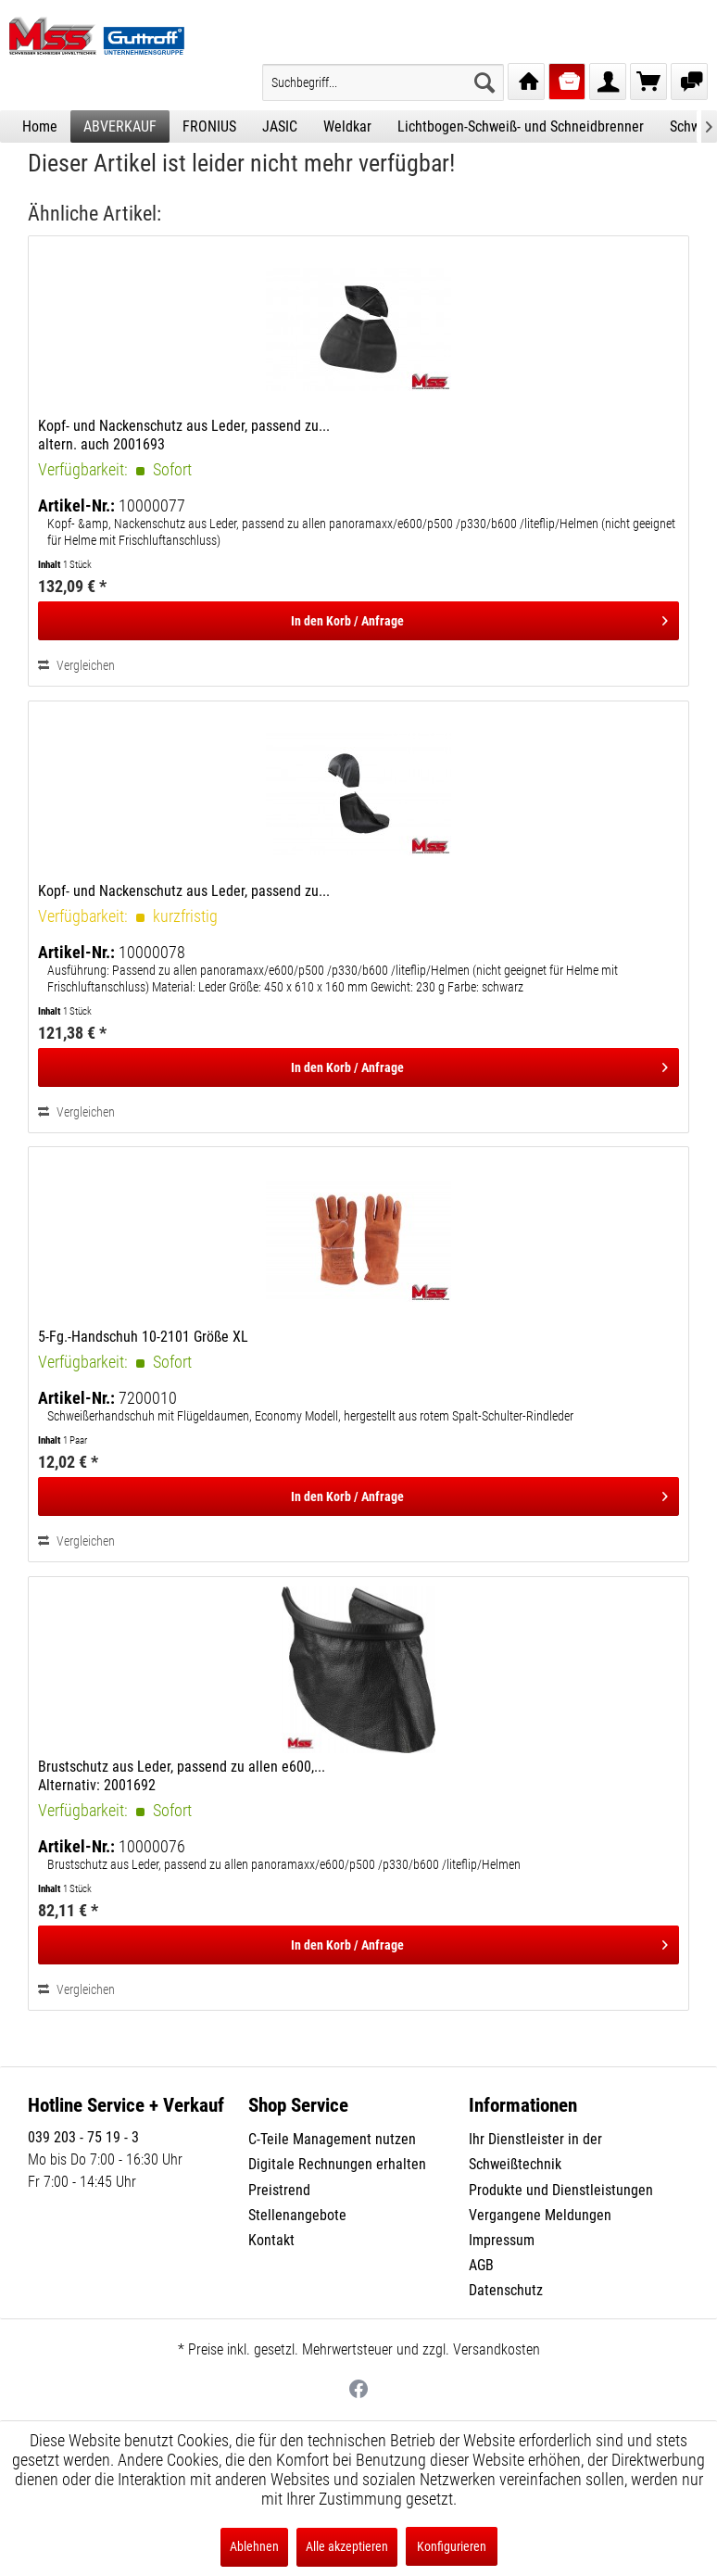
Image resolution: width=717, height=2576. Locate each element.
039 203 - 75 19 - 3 (83, 2137)
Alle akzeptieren (347, 2546)
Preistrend (279, 2190)
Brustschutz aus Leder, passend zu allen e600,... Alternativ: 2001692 (181, 1776)
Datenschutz (506, 2290)
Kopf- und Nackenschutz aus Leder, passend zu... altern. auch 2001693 (184, 435)
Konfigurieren (451, 2546)
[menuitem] (383, 82)
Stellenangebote (297, 2215)
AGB (481, 2265)
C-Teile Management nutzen (332, 2139)
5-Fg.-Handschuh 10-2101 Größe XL (143, 1336)
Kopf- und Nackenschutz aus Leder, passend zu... (184, 891)
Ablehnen (254, 2546)
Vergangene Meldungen (540, 2215)
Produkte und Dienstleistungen (561, 2190)
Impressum (502, 2240)
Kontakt (271, 2240)
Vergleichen (76, 665)
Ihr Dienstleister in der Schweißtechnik (535, 2151)
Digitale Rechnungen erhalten (337, 2164)
